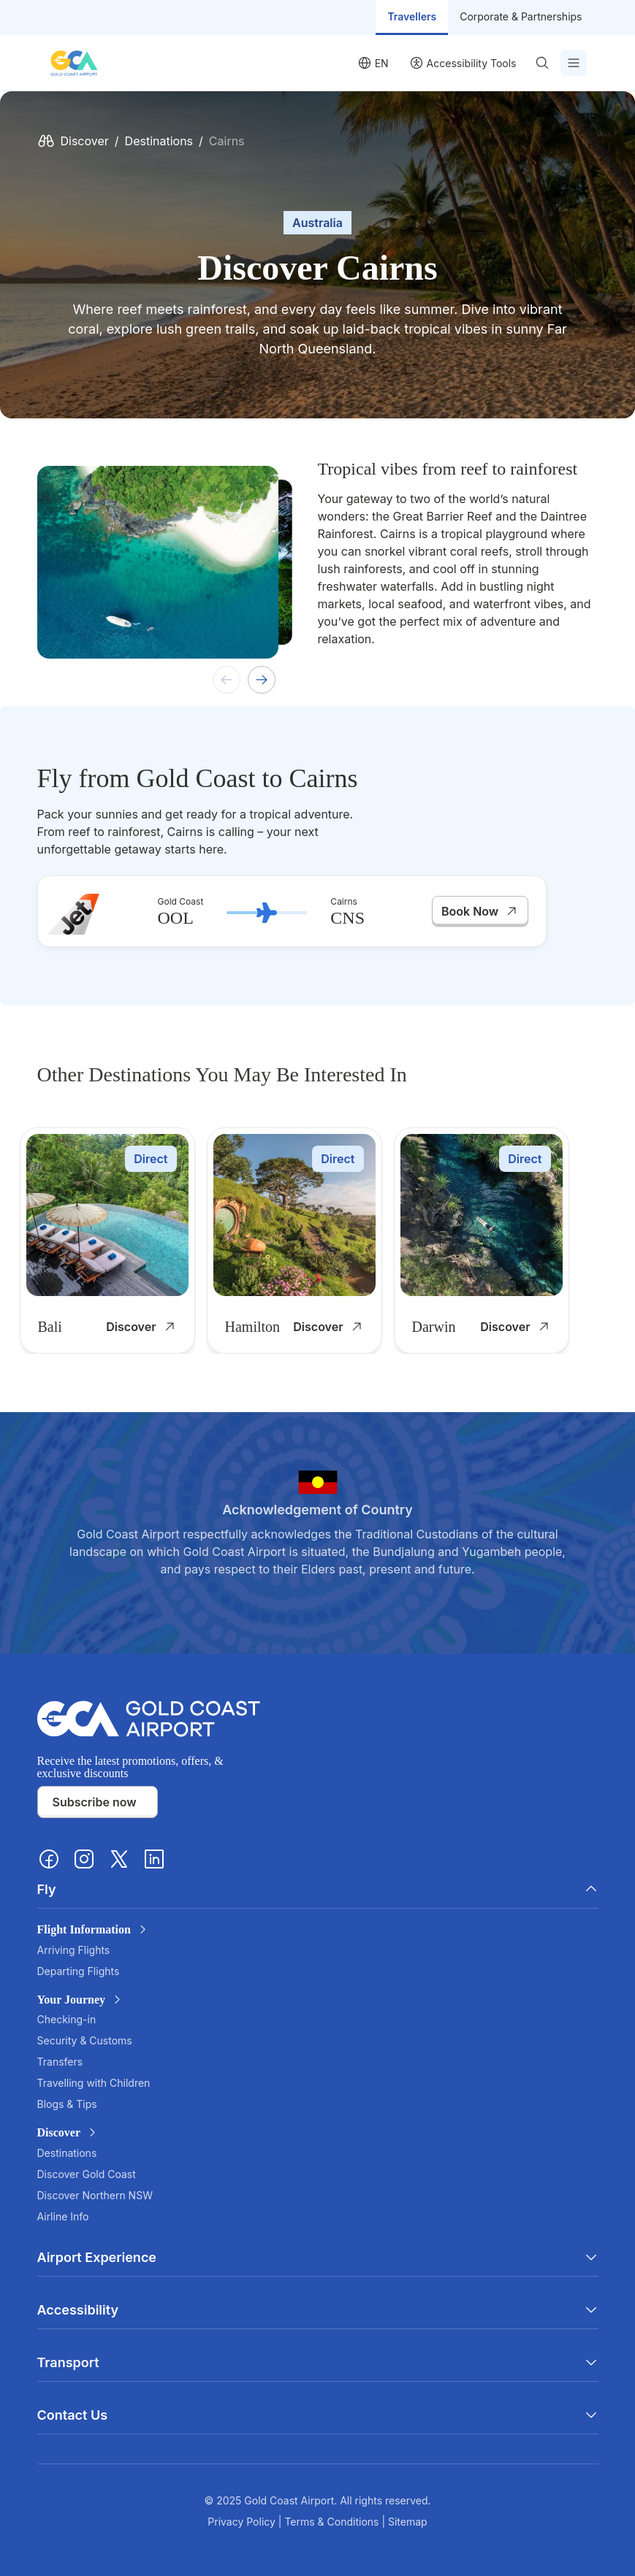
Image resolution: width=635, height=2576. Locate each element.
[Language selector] (373, 63)
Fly (317, 1889)
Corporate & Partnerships (521, 16)
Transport (317, 2362)
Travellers (411, 16)
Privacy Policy (243, 2521)
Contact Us (317, 2415)
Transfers (60, 2061)
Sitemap (407, 2521)
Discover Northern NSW (95, 2195)
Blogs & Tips (67, 2104)
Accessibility (317, 2310)
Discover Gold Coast (86, 2174)
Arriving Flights (73, 1950)
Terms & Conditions (332, 2521)
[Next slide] (261, 680)
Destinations (159, 141)
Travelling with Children (94, 2083)
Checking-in (66, 2019)
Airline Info (63, 2216)
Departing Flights (78, 1971)
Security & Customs (84, 2040)
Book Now (480, 911)
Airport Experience (317, 2257)
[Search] (544, 63)
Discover (85, 141)
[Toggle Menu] (573, 63)
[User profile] (462, 63)
